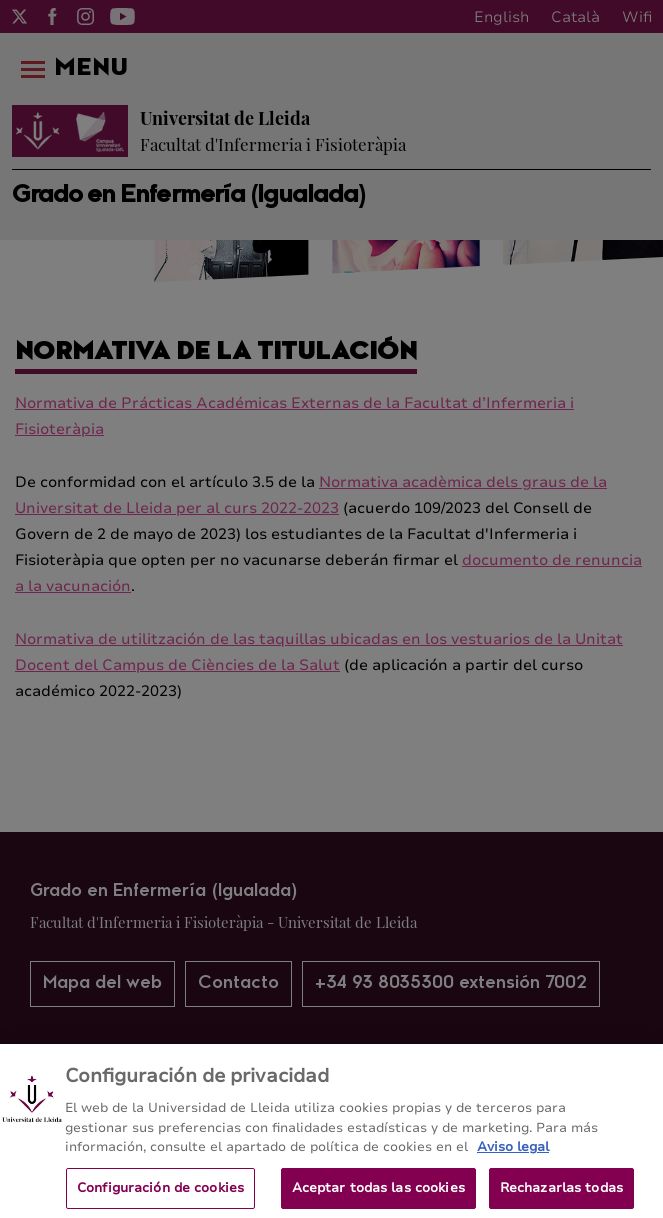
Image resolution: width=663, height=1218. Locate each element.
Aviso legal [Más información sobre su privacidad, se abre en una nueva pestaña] (513, 1155)
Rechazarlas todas (561, 1196)
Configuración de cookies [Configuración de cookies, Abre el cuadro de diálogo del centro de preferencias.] (160, 1196)
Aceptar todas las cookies (378, 1196)
